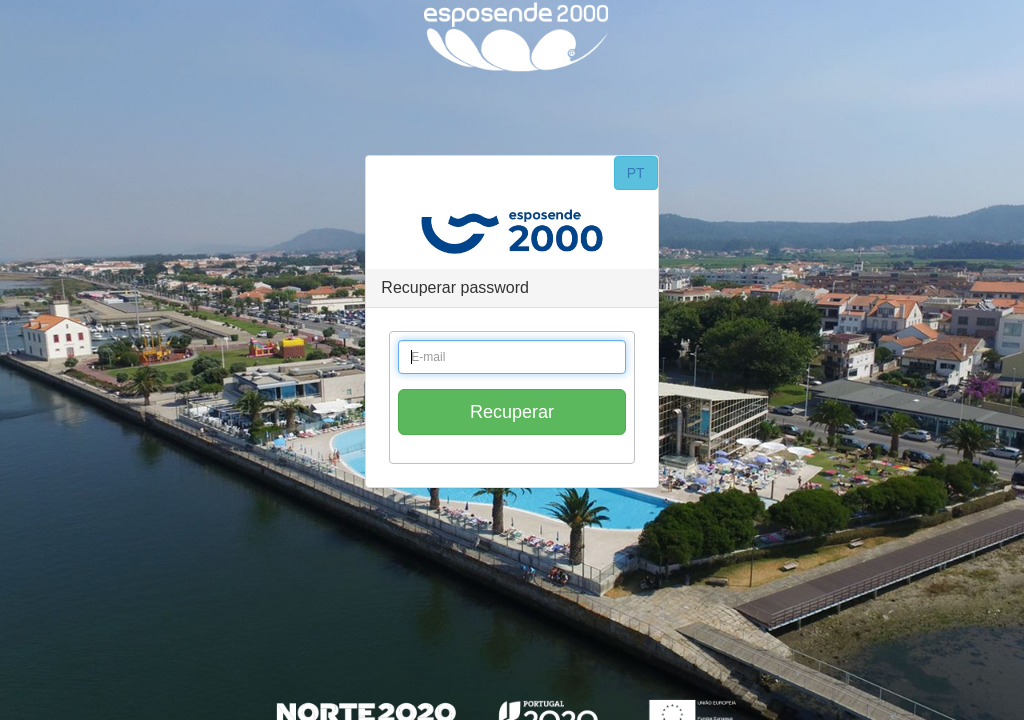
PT (636, 173)
